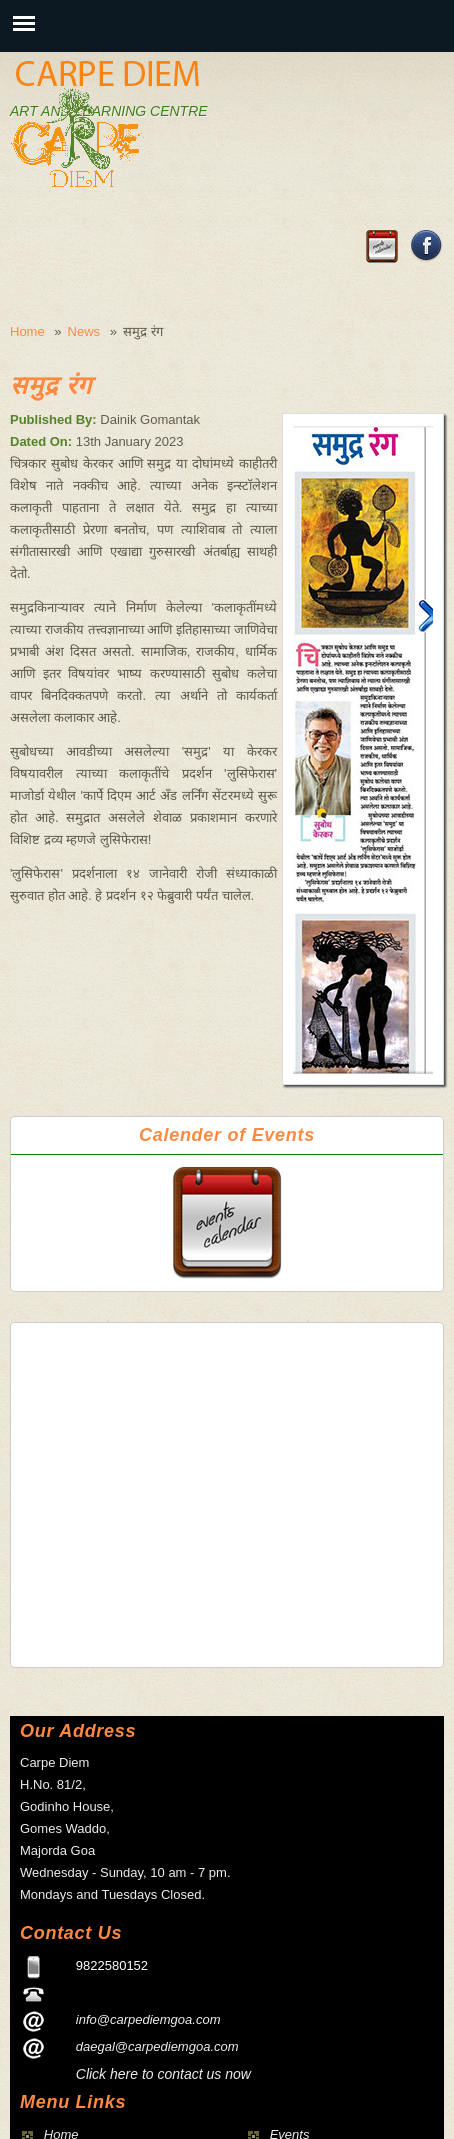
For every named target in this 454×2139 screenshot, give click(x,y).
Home (27, 331)
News (84, 331)
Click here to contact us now (163, 2074)
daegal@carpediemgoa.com (157, 2046)
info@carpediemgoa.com (148, 2019)
